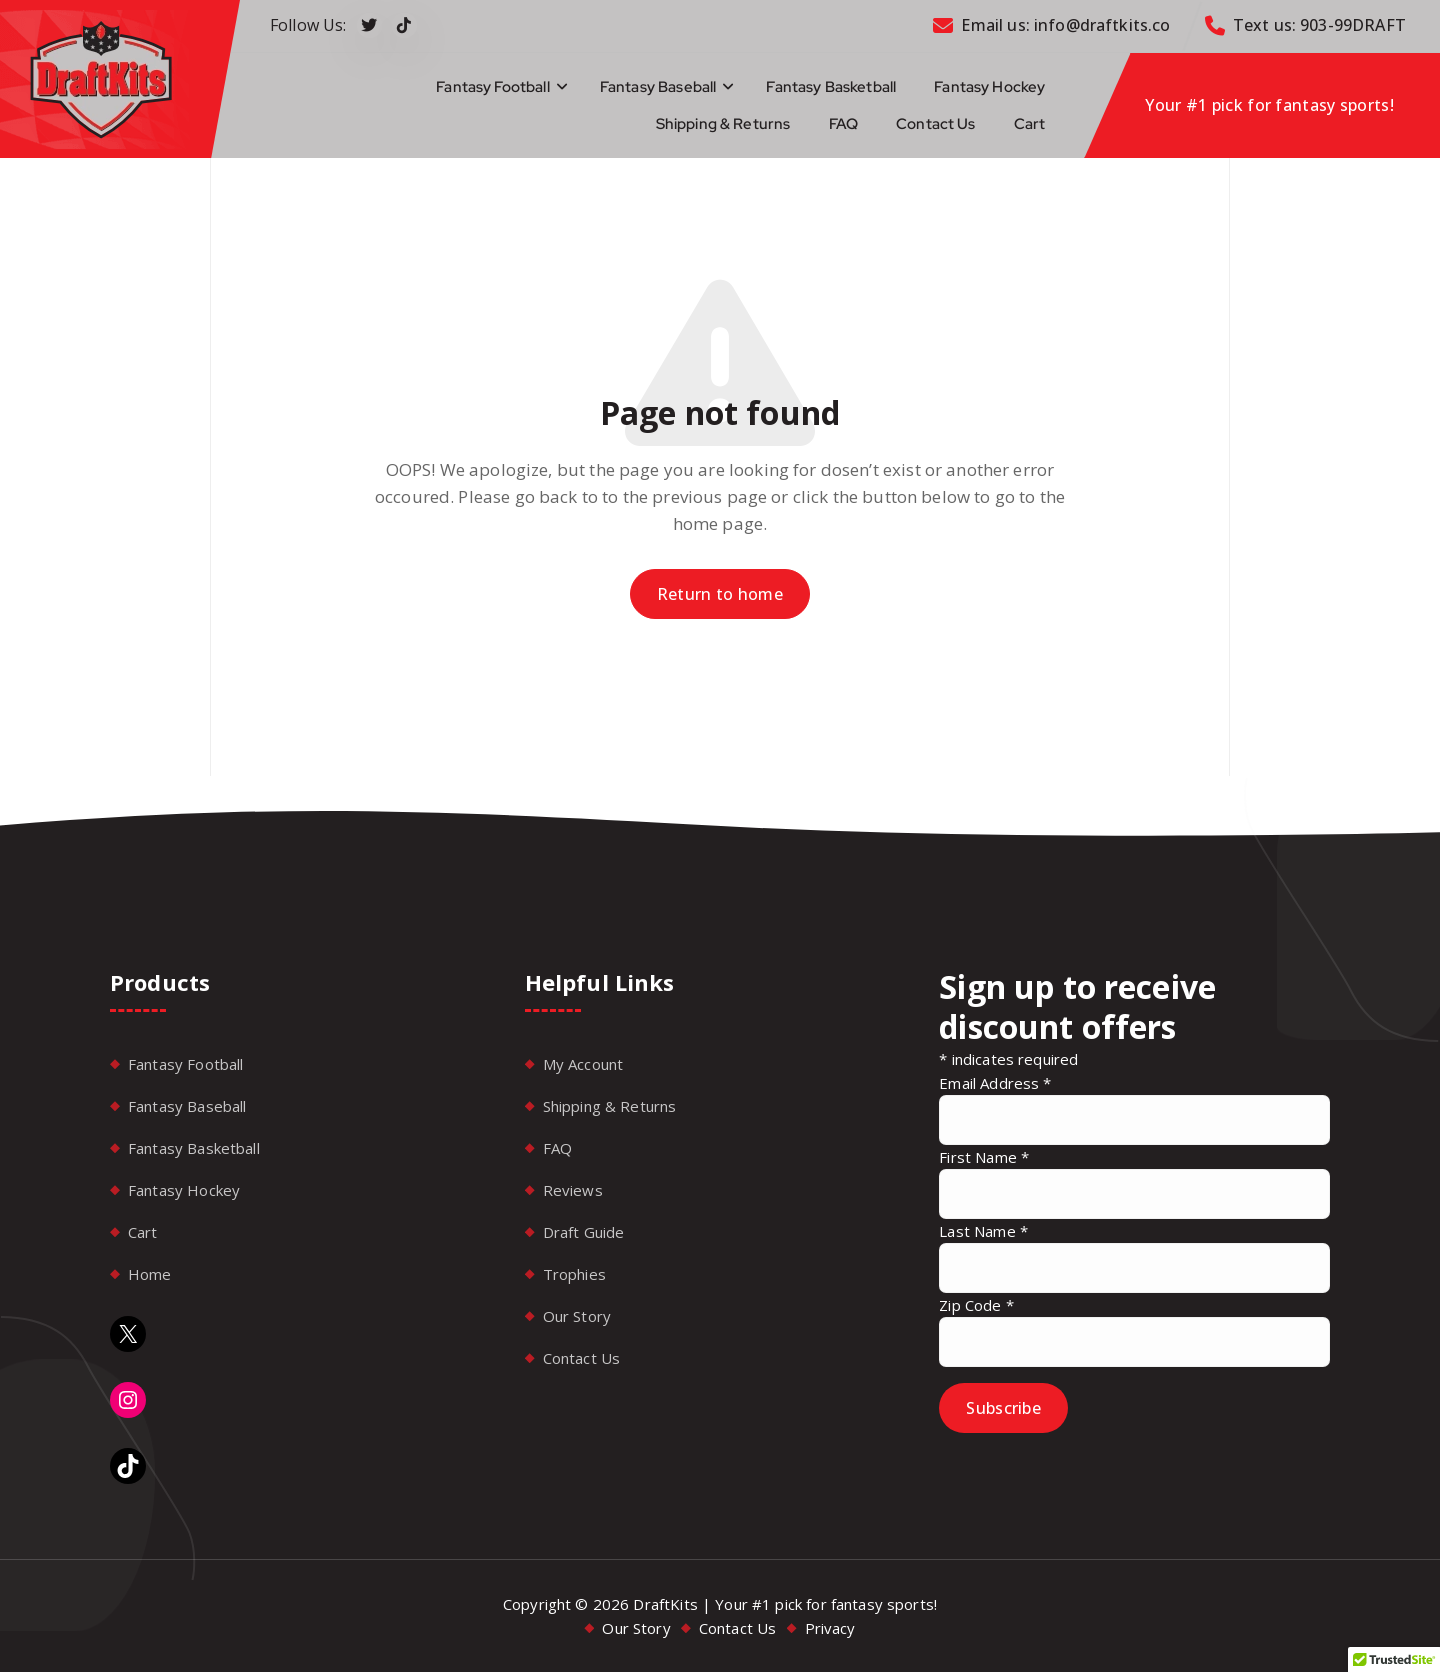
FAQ (843, 124)
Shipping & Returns (723, 124)
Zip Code (976, 1305)
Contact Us (936, 124)
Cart (1030, 124)
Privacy (830, 1628)
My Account (583, 1064)
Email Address (995, 1083)
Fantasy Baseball (658, 87)
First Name (984, 1157)
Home (150, 1274)
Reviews (573, 1190)
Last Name (983, 1231)
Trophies (574, 1274)
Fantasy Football (492, 87)
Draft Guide (584, 1232)
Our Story (577, 1316)
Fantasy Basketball (831, 87)
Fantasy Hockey (989, 87)
